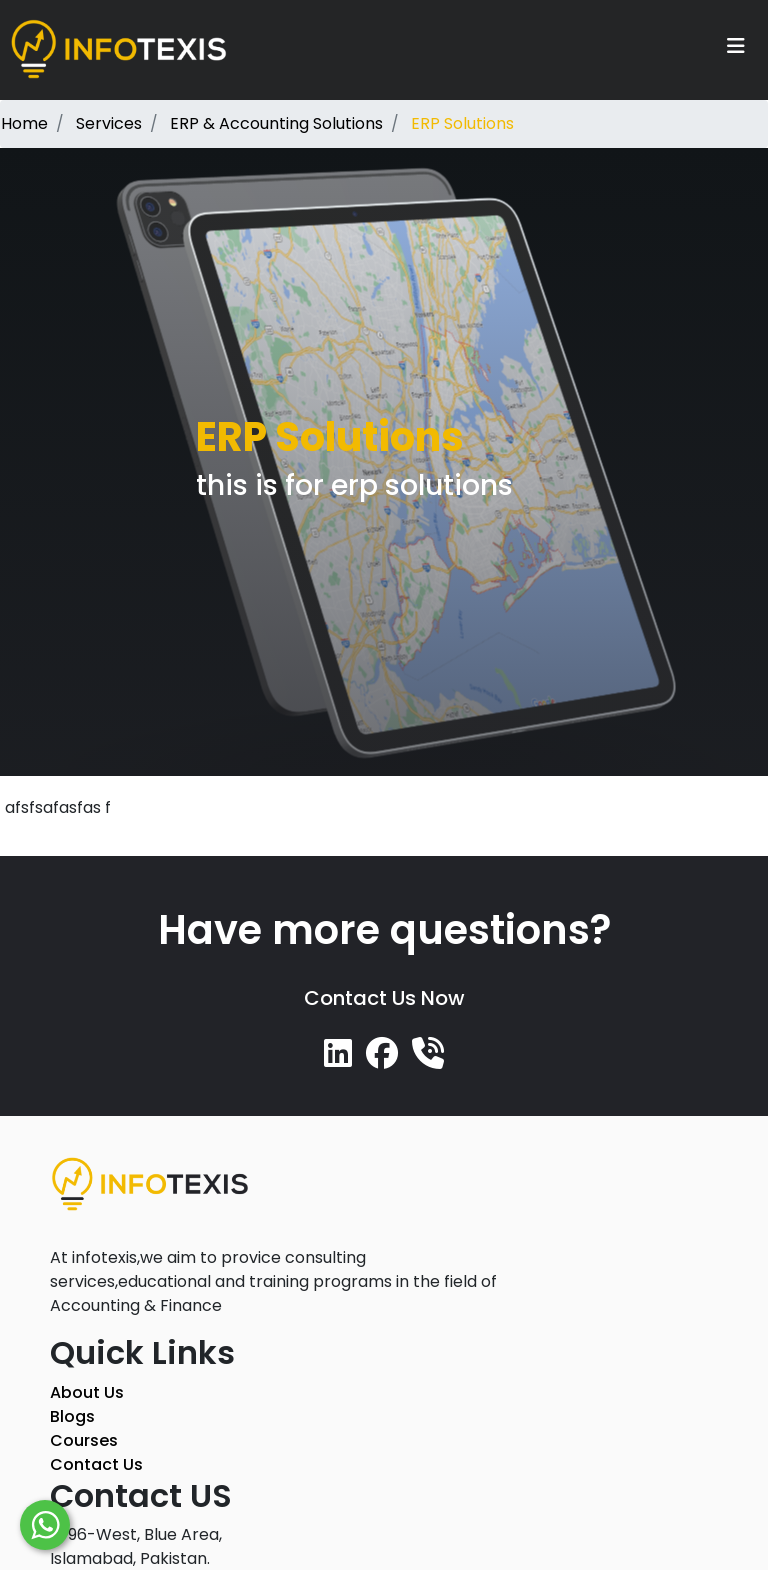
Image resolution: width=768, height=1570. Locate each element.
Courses (84, 1440)
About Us (87, 1392)
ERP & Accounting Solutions (276, 123)
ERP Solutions (462, 123)
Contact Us (96, 1464)
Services (109, 123)
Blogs (72, 1416)
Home (24, 123)
